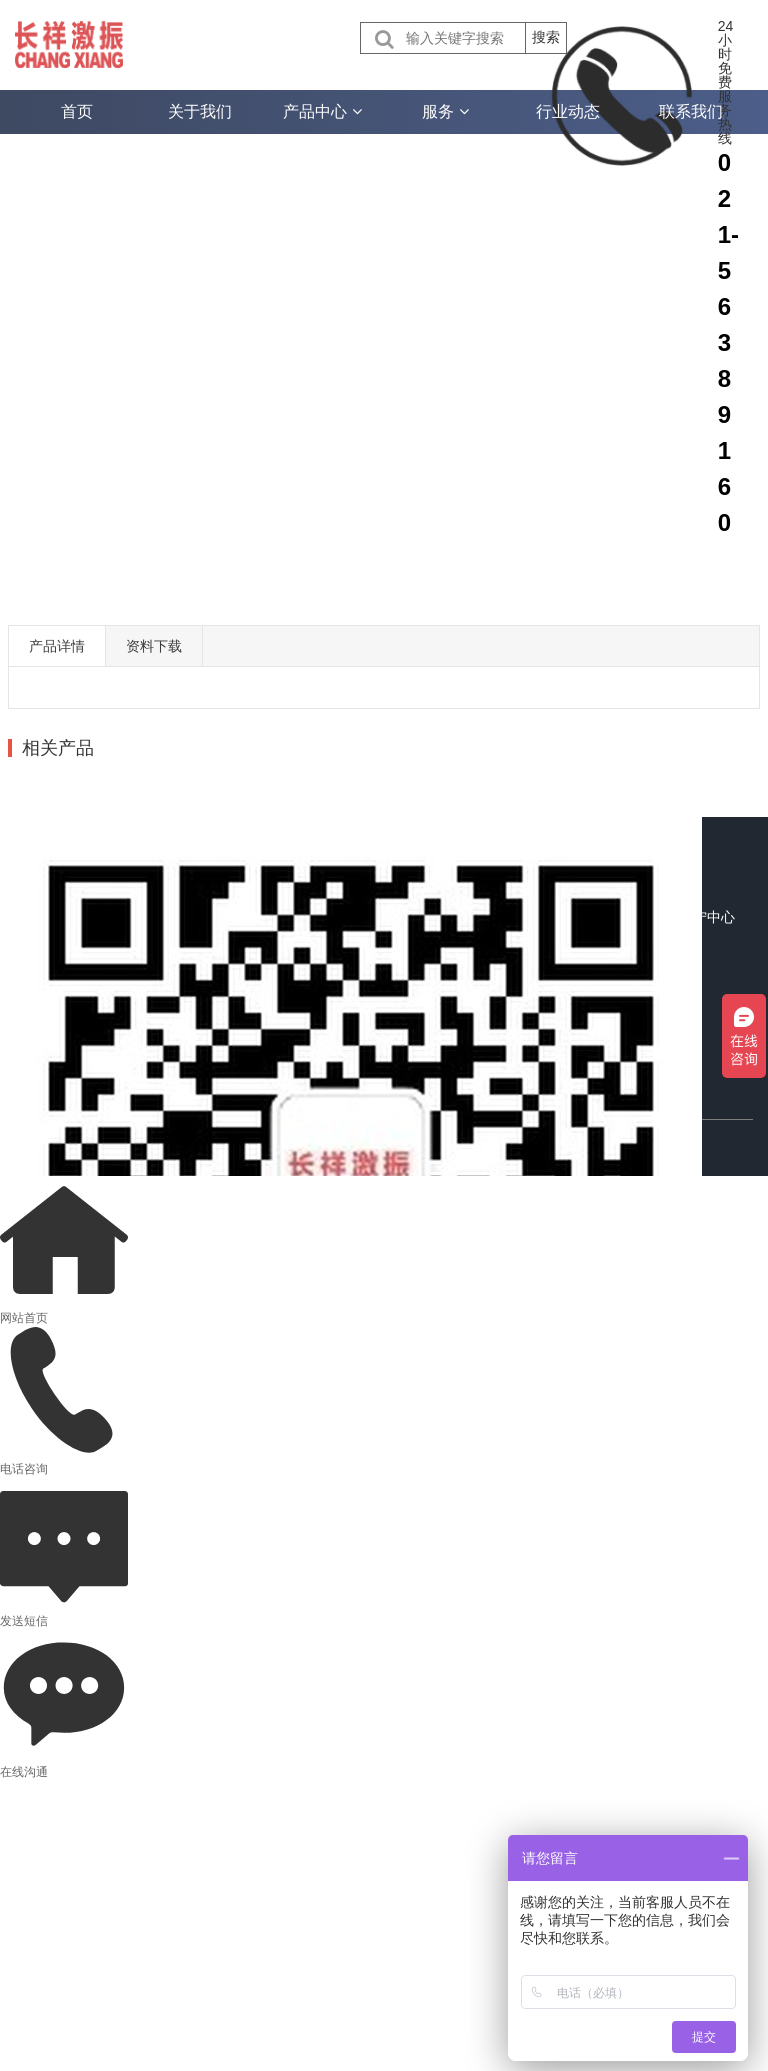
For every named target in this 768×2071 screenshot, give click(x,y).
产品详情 (57, 646)
